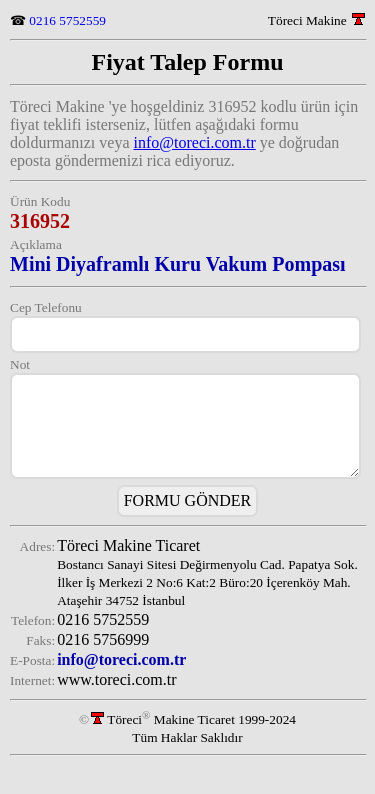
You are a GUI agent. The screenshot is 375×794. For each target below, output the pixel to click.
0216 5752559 (67, 20)
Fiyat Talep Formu (187, 62)
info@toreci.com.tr (195, 142)
